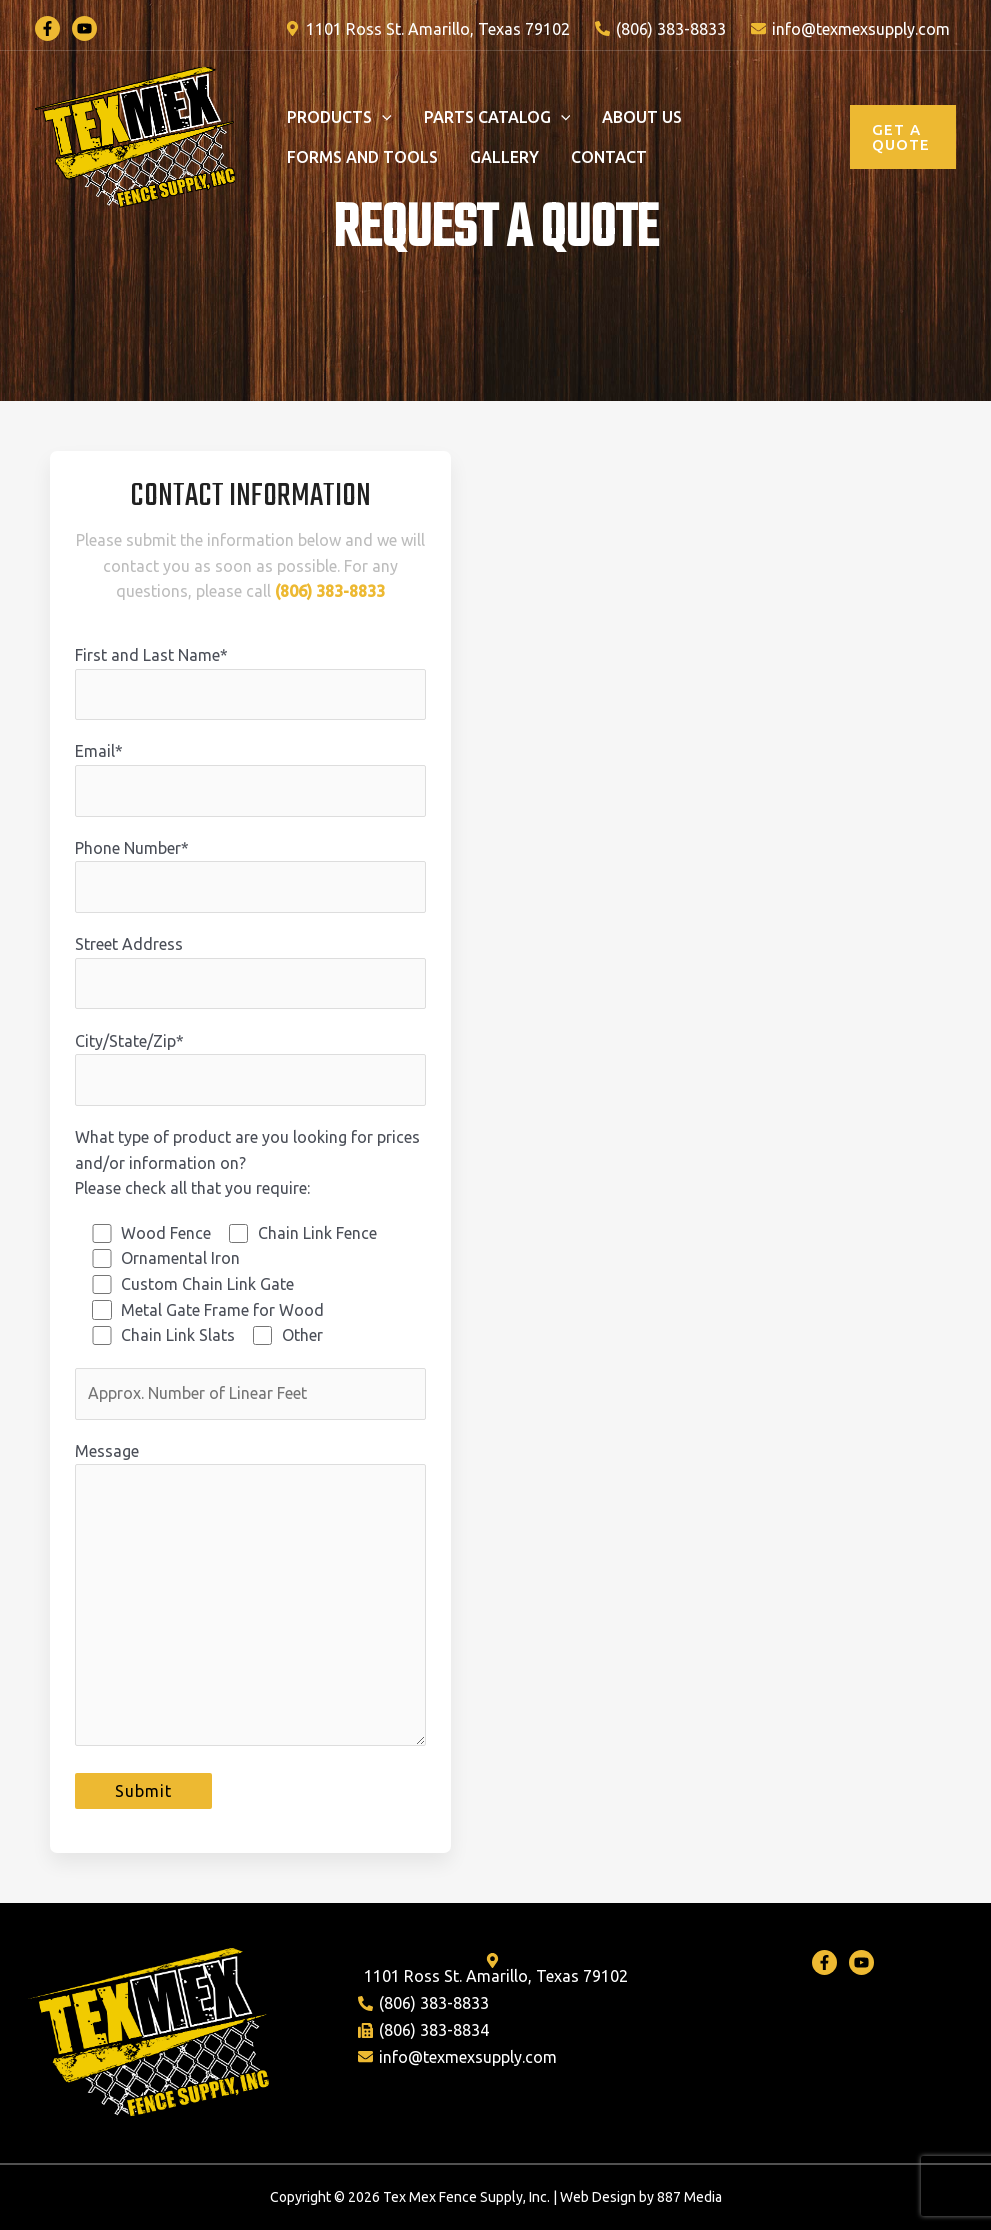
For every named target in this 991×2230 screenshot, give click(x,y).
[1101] (428, 29)
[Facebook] (47, 28)
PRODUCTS (339, 117)
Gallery (504, 157)
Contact (609, 157)
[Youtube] (861, 1962)
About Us (642, 117)
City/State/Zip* (250, 1069)
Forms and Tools (362, 157)
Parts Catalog (497, 117)
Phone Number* (250, 876)
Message (250, 1598)
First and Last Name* (250, 683)
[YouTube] (84, 28)
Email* (250, 779)
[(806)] (660, 29)
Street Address (250, 972)
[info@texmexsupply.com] (850, 29)
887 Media (689, 2197)
